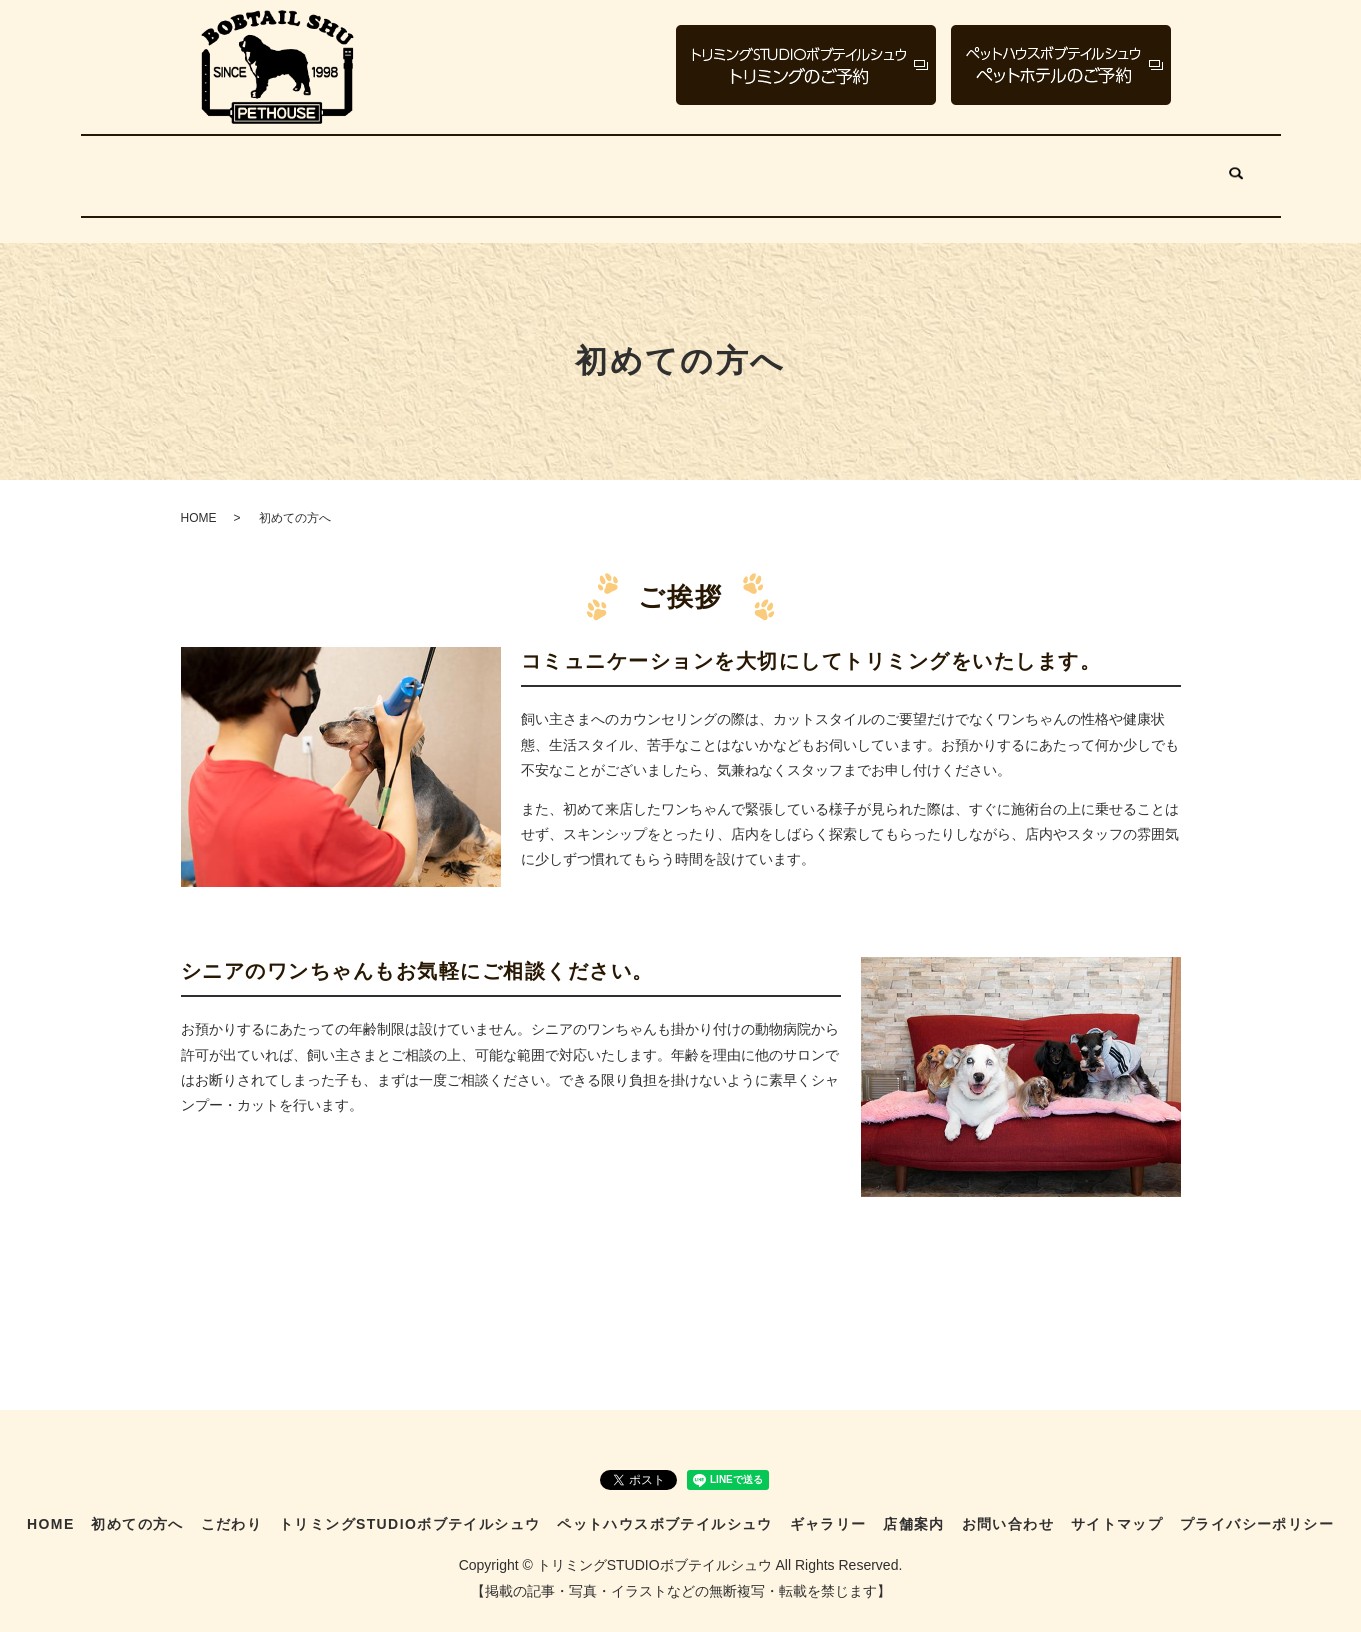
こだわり (346, 168)
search (1237, 170)
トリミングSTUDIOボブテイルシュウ (531, 168)
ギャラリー (963, 168)
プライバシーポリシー (1257, 1511)
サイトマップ (1117, 1511)
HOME (146, 168)
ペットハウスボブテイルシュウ (792, 168)
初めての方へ (243, 168)
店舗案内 (1059, 168)
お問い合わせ (1162, 168)
